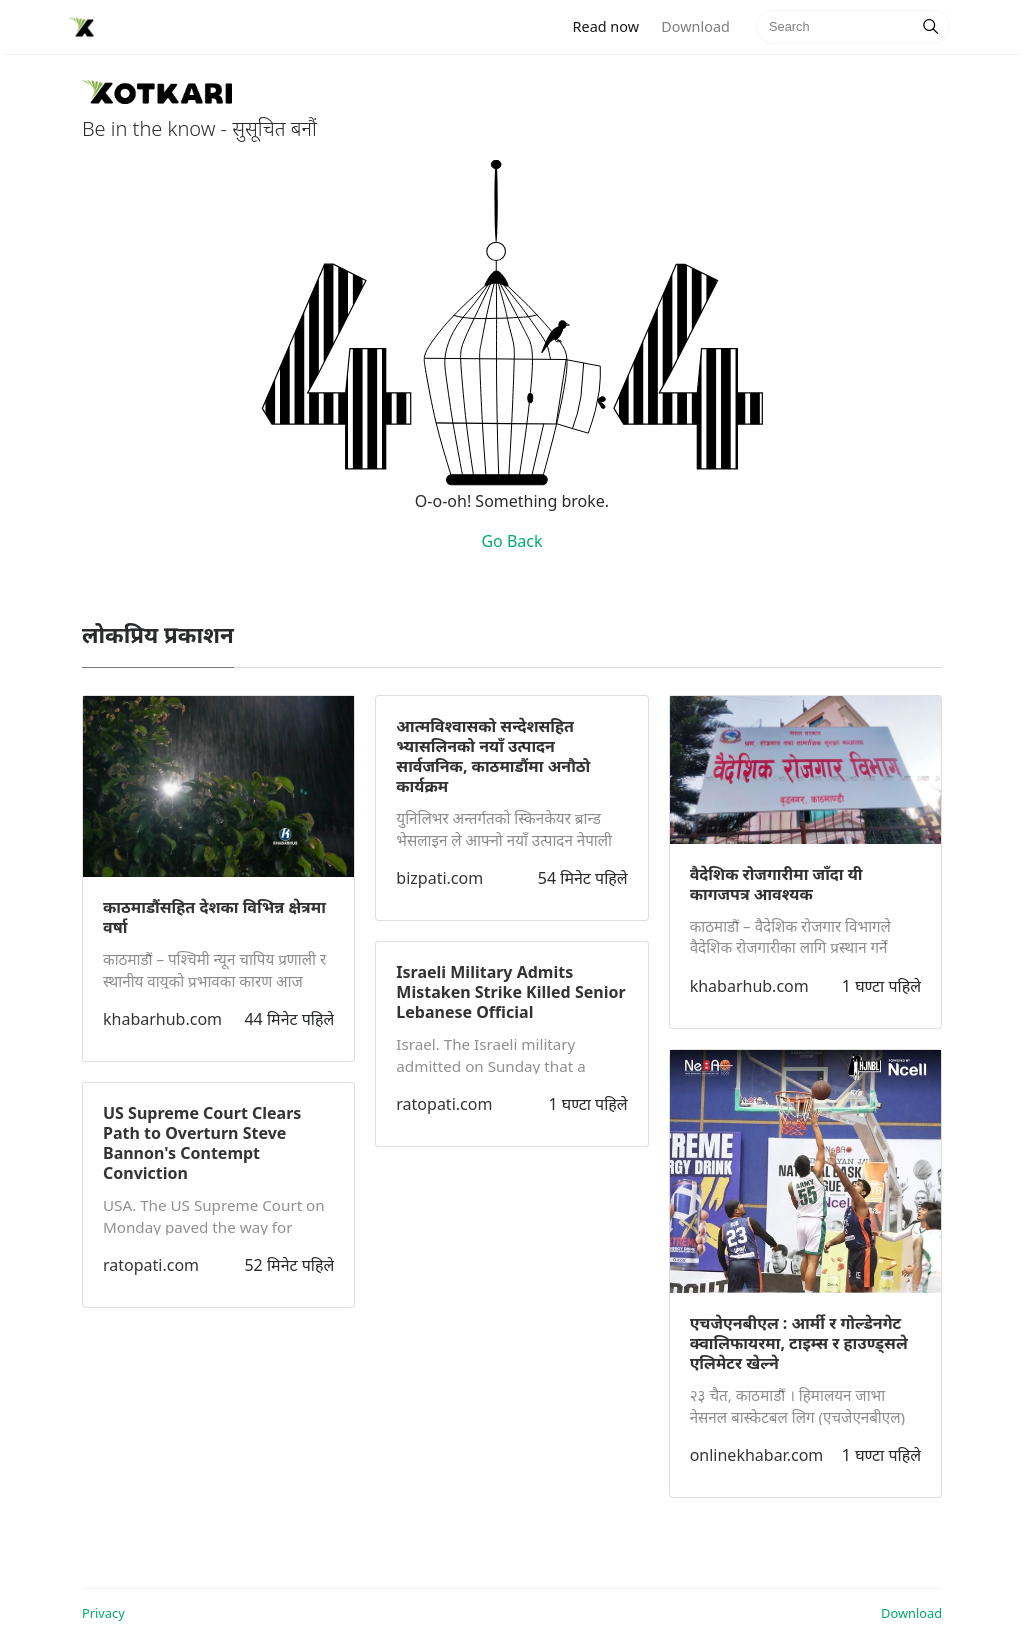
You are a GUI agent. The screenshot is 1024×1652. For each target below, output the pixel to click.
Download (695, 26)
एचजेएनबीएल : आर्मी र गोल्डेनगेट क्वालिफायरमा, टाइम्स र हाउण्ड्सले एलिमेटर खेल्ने (799, 1343)
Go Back (511, 541)
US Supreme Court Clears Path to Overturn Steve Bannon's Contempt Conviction (202, 1143)
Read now (612, 25)
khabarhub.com (162, 1019)
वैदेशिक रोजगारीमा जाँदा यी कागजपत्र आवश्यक (776, 884)
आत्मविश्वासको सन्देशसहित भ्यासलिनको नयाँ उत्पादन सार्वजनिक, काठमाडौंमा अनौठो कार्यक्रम (493, 756)
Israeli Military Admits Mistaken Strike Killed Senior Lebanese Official (510, 992)
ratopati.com (151, 1265)
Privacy (103, 1613)
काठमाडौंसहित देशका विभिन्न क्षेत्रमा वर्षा (214, 917)
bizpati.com (439, 878)
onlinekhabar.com (757, 1455)
